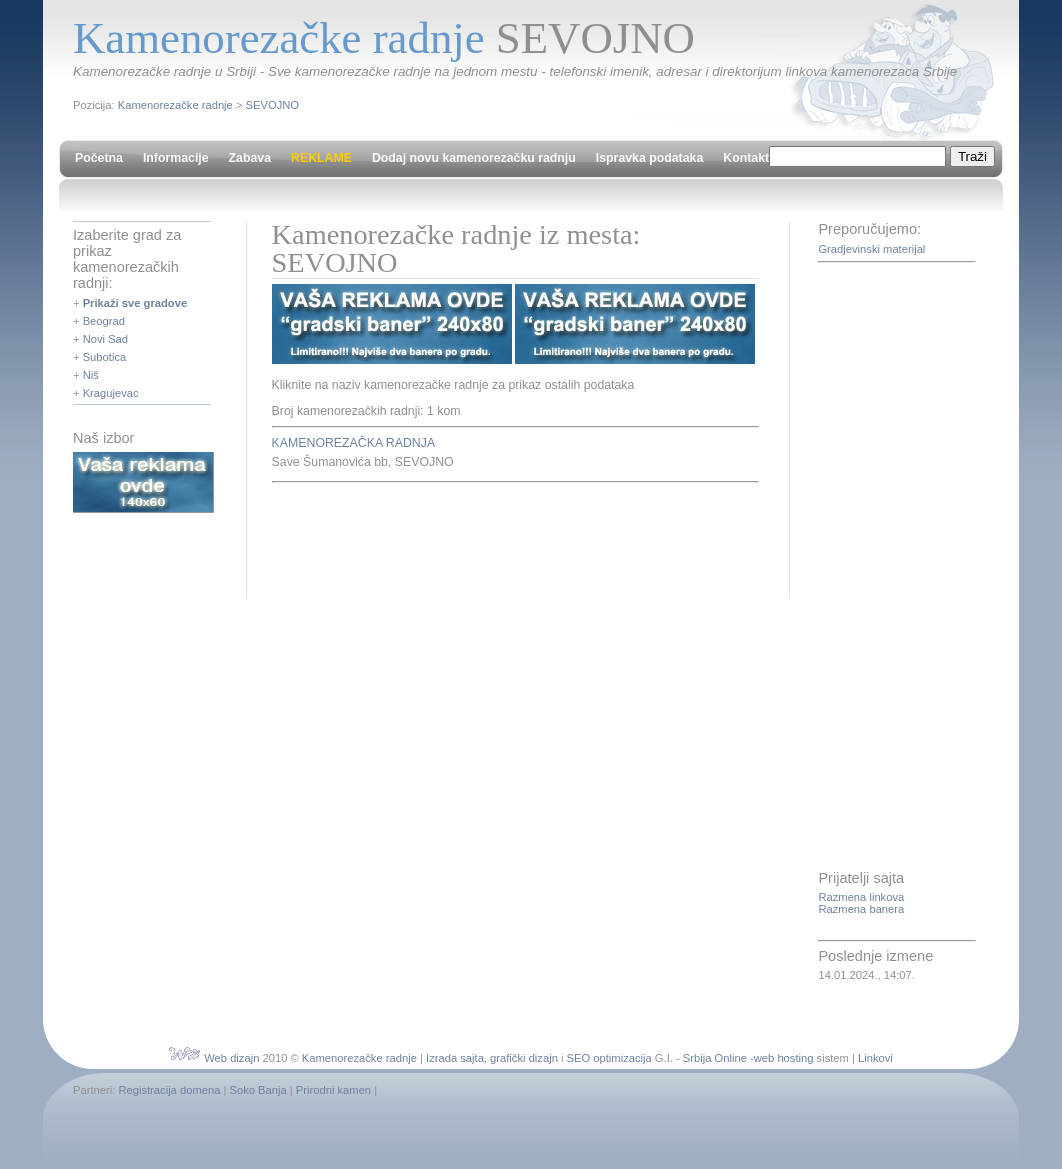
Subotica (105, 357)
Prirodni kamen (333, 1090)
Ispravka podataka (649, 158)
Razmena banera (861, 909)
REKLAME (321, 158)
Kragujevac (111, 393)
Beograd (104, 321)
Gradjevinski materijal (871, 249)
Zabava (250, 158)
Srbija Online (715, 1058)
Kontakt (746, 158)
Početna (99, 158)
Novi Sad (105, 339)
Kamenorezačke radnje (175, 105)
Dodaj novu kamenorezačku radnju (474, 158)
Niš (91, 375)
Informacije (176, 158)
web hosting (784, 1058)
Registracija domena (169, 1090)
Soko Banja (258, 1090)
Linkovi (875, 1058)
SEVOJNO (272, 105)
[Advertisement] (506, 538)
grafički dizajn (524, 1058)
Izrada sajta (455, 1058)
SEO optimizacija (609, 1058)
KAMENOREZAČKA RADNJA (354, 443)
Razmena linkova (861, 897)
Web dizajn (231, 1058)
